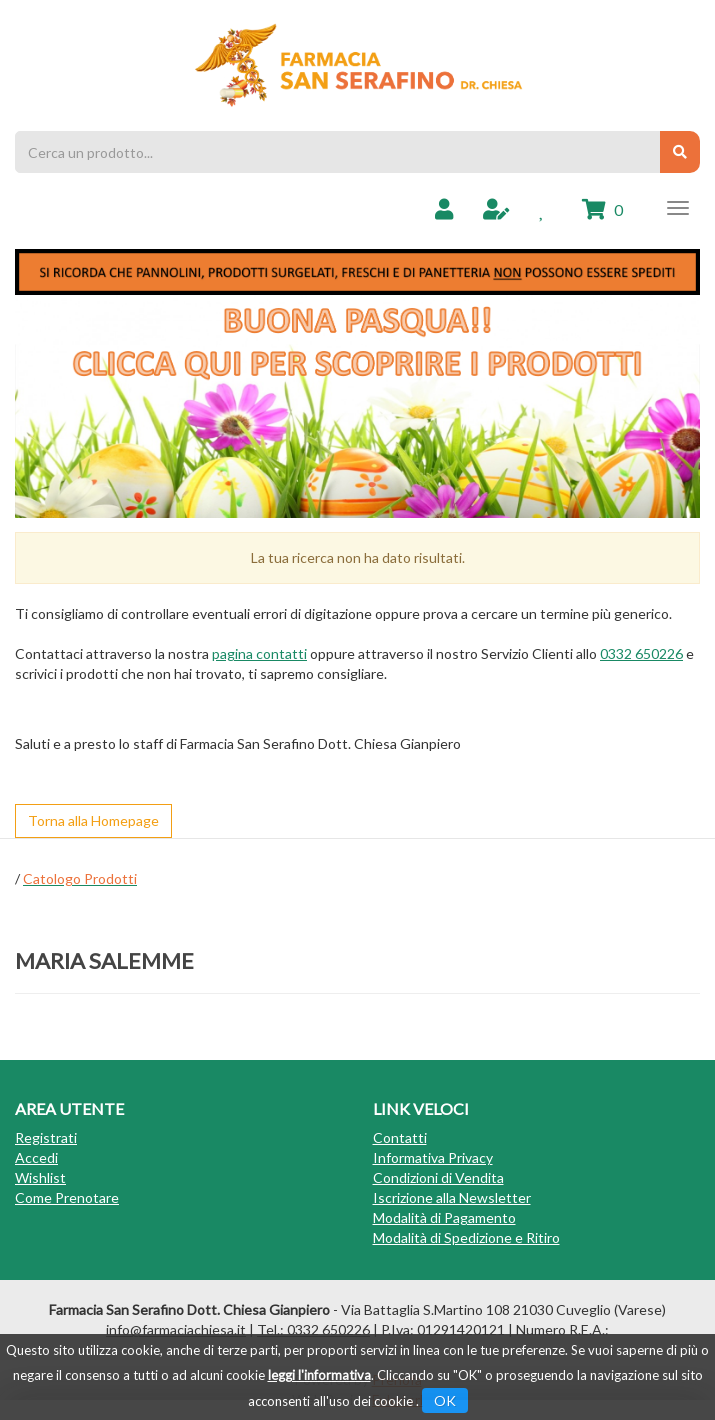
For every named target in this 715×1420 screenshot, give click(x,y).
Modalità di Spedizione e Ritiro (466, 1237)
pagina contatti (259, 653)
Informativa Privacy (433, 1157)
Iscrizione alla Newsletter (452, 1197)
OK (445, 1400)
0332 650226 (641, 653)
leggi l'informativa (319, 1375)
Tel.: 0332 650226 (313, 1329)
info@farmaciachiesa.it (176, 1329)
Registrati (46, 1137)
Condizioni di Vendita (438, 1177)
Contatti (400, 1137)
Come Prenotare (67, 1197)
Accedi (36, 1157)
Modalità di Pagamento (444, 1217)
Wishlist (40, 1177)
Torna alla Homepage (93, 820)
